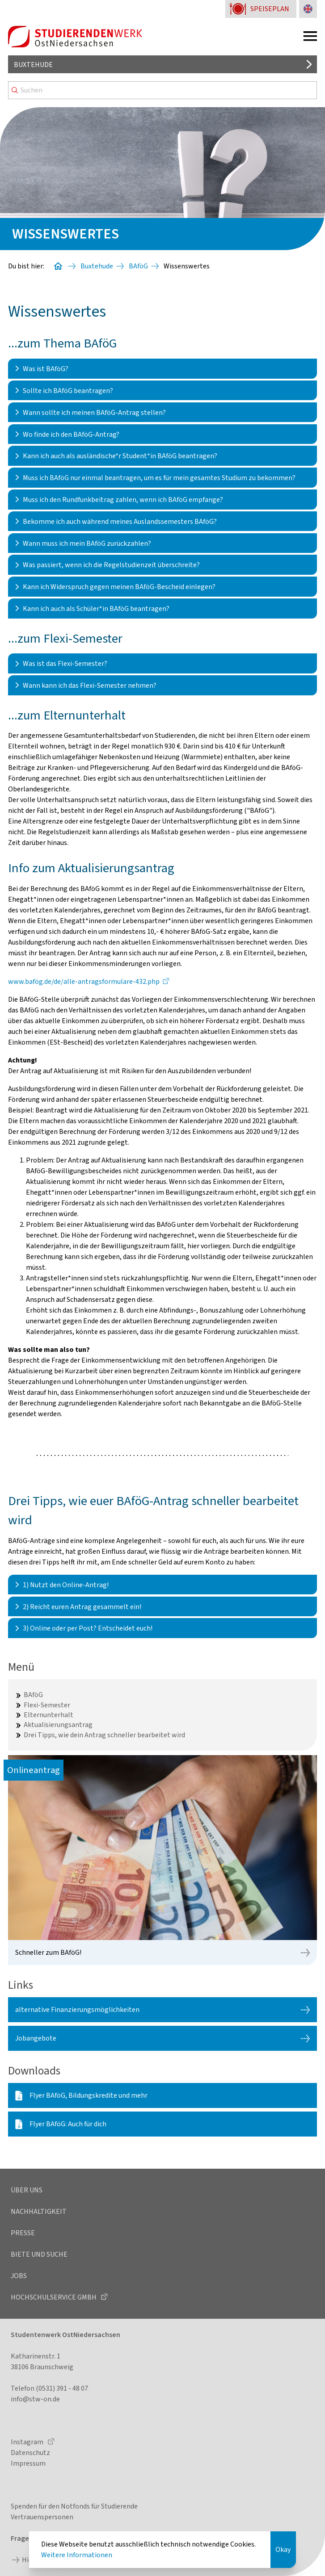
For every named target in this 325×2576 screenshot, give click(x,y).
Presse (23, 2233)
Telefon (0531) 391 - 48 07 (49, 2388)
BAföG (138, 266)
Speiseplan (269, 9)
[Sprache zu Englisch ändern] (308, 9)
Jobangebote (35, 2038)
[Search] (162, 90)
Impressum (28, 2463)
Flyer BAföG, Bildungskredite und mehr (89, 2095)
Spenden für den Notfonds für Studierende (74, 2506)
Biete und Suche (39, 2254)
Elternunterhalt (48, 1715)
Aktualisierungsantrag (58, 1725)
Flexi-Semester (47, 1705)
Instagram (28, 2442)
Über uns (26, 2190)
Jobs (19, 2276)
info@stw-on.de (35, 2399)
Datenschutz (30, 2453)
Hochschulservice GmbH (54, 2297)
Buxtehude (96, 266)
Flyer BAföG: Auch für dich (68, 2124)
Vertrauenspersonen (42, 2517)
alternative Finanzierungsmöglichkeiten (77, 2010)
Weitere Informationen (76, 2555)
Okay (283, 2550)
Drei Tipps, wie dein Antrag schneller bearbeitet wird (104, 1735)
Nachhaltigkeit (39, 2211)
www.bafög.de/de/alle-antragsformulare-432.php (84, 982)
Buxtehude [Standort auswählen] (33, 65)
